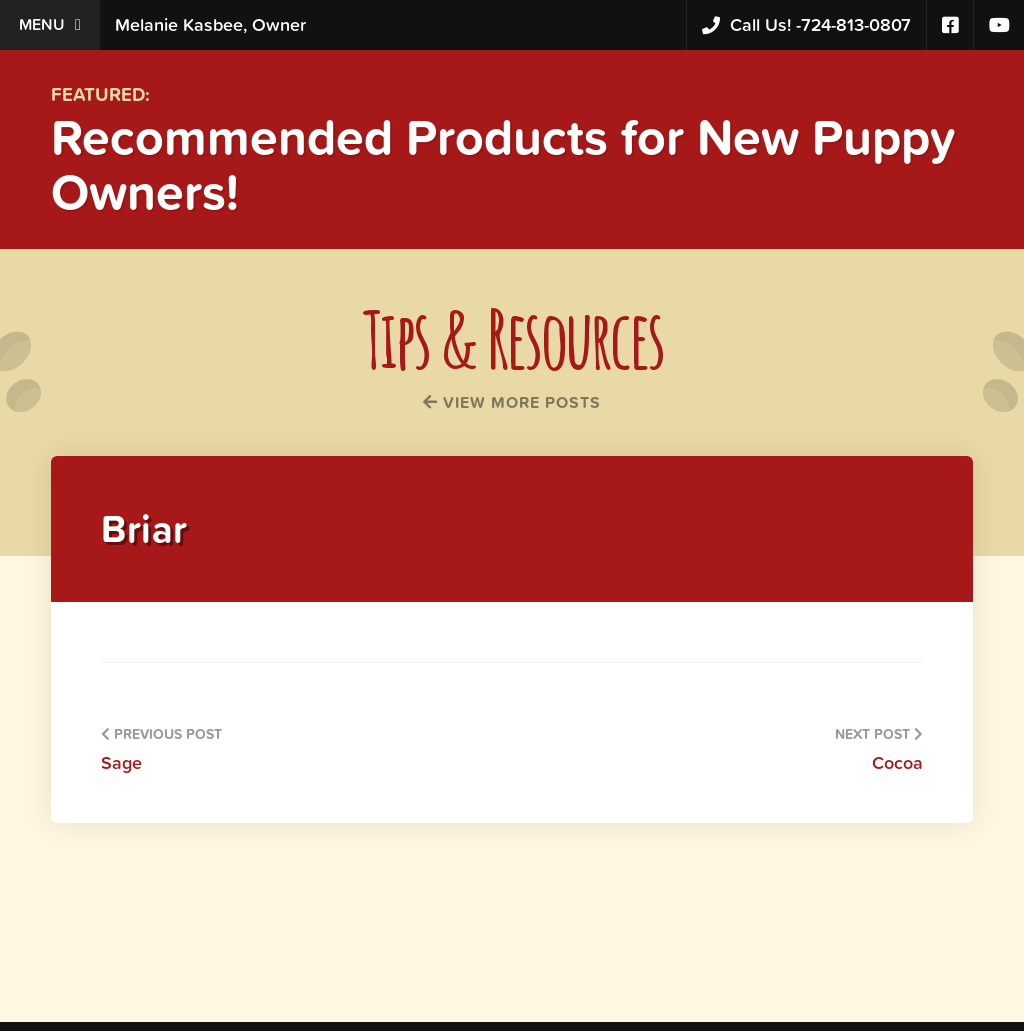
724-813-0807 (806, 25)
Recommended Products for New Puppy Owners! (503, 164)
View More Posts (512, 402)
